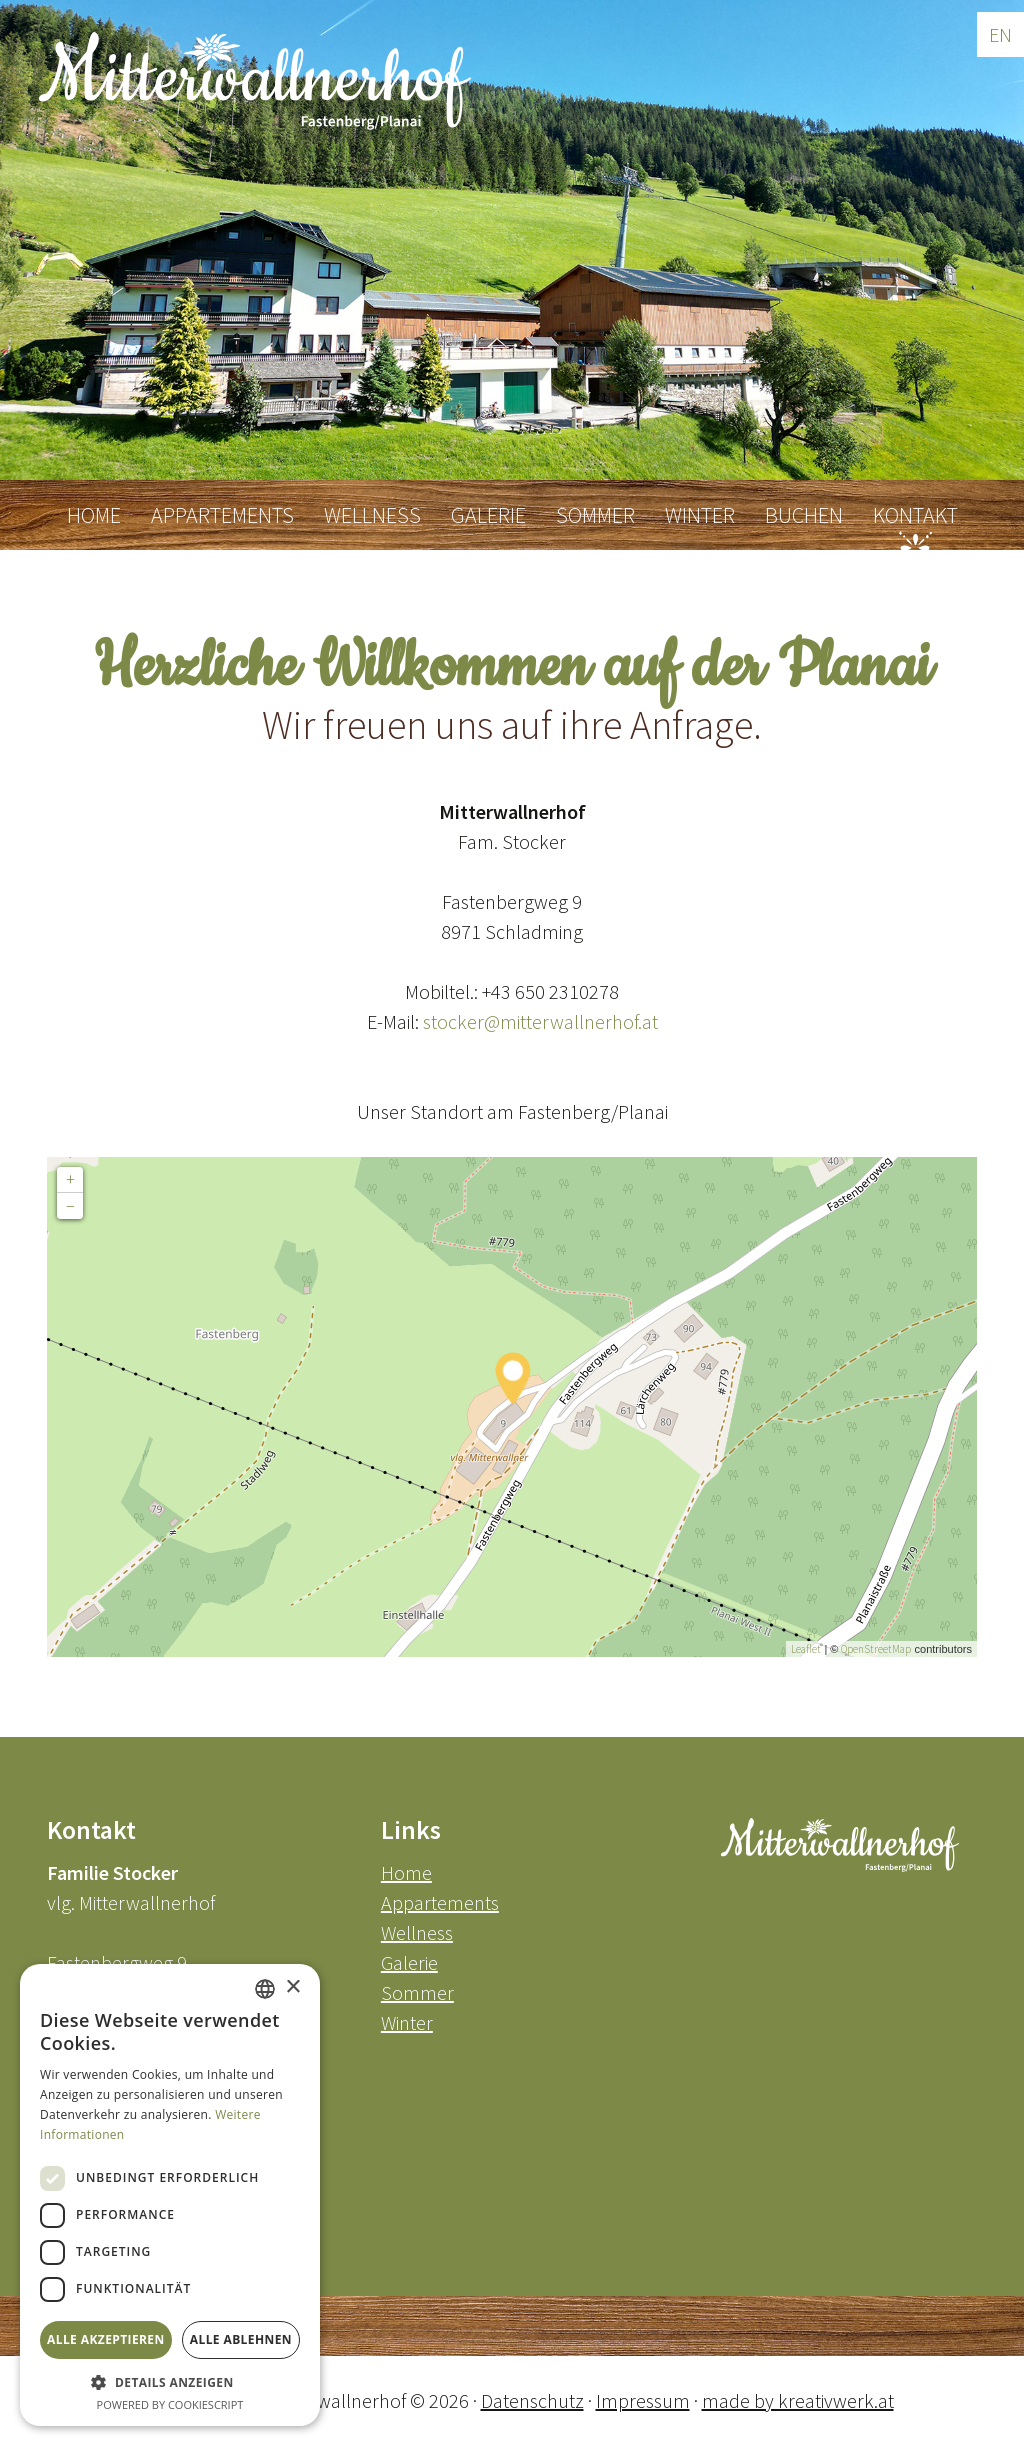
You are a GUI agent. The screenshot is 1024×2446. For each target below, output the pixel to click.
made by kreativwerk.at (798, 2400)
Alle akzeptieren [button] (106, 2339)
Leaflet (806, 1649)
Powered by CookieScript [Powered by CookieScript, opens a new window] (170, 2404)
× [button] (292, 1987)
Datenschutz (532, 2400)
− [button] (70, 1205)
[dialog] (170, 2195)
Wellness (417, 1932)
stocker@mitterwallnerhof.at (540, 1021)
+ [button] (70, 1179)
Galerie (409, 1962)
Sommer (417, 1992)
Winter (407, 2022)
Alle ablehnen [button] (241, 2339)
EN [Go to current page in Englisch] (1000, 34)
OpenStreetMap (876, 1649)
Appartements (440, 1902)
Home (406, 1872)
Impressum (643, 2400)
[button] (170, 2382)
